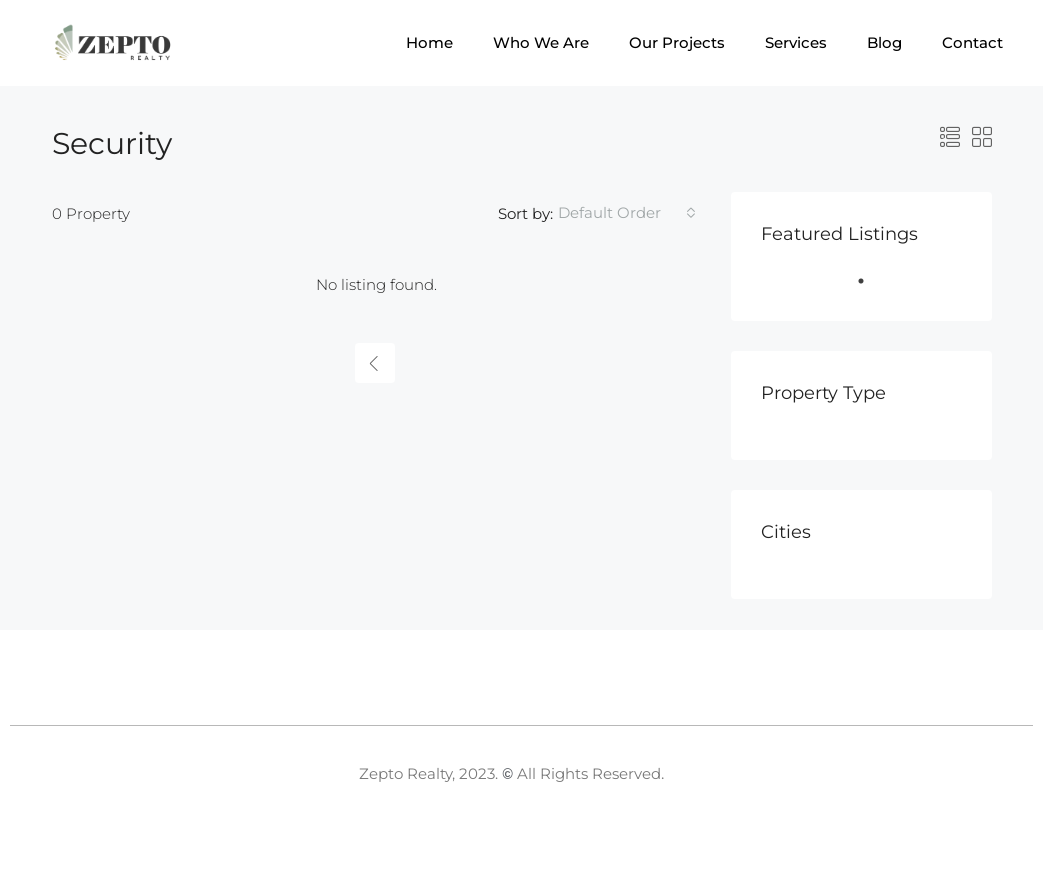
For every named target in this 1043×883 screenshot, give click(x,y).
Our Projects (677, 42)
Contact (972, 42)
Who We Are (541, 42)
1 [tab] (871, 289)
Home (429, 42)
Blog (884, 42)
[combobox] (627, 213)
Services (796, 42)
